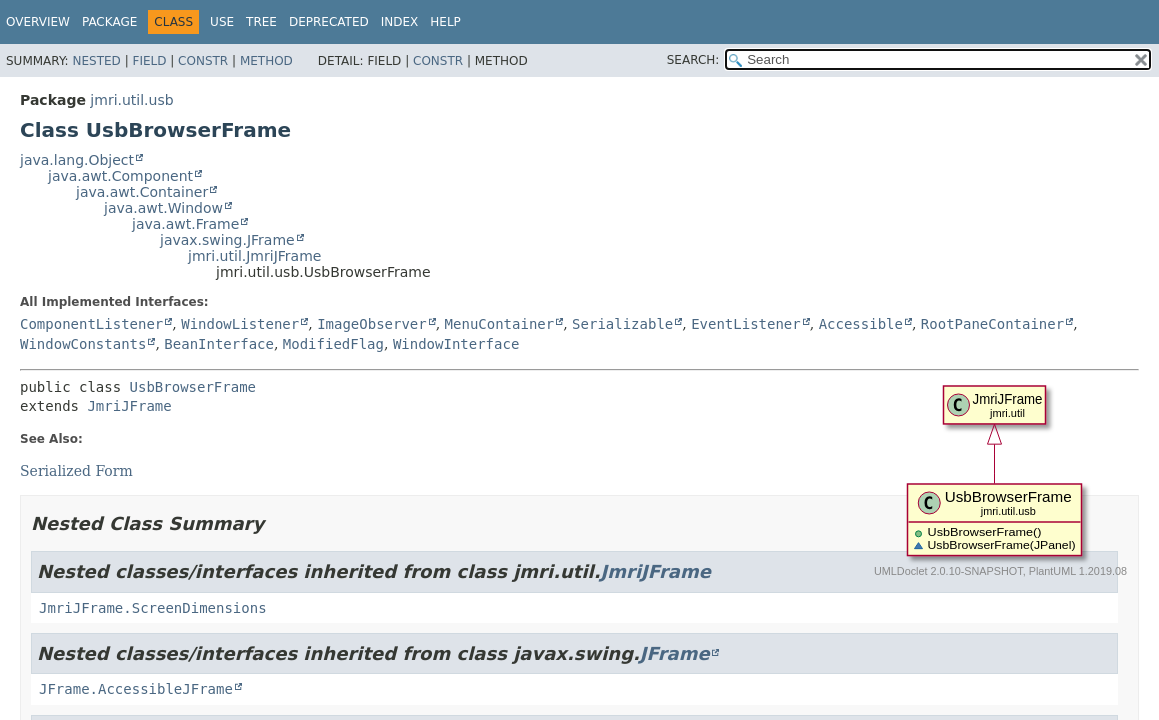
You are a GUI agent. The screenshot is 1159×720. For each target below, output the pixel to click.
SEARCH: (693, 60)
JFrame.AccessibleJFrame (136, 689)
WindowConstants (83, 344)
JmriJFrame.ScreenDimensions (153, 608)
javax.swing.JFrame (227, 240)
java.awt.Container (142, 192)
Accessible (861, 324)
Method (266, 61)
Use (222, 22)
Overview (38, 22)
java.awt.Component (120, 176)
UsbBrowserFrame (193, 387)
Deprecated (329, 22)
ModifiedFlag (333, 344)
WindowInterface (456, 344)
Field (149, 61)
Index (400, 22)
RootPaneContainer (992, 324)
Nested (96, 61)
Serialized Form (76, 471)
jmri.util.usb (131, 100)
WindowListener (240, 324)
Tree (261, 22)
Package (109, 22)
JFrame (675, 653)
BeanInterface (219, 344)
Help (445, 22)
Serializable (622, 324)
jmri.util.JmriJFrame (254, 256)
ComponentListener (91, 324)
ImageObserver (372, 324)
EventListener (746, 324)
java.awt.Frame (185, 224)
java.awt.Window (163, 208)
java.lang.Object (77, 160)
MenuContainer (500, 324)
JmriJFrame (129, 406)
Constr (203, 61)
